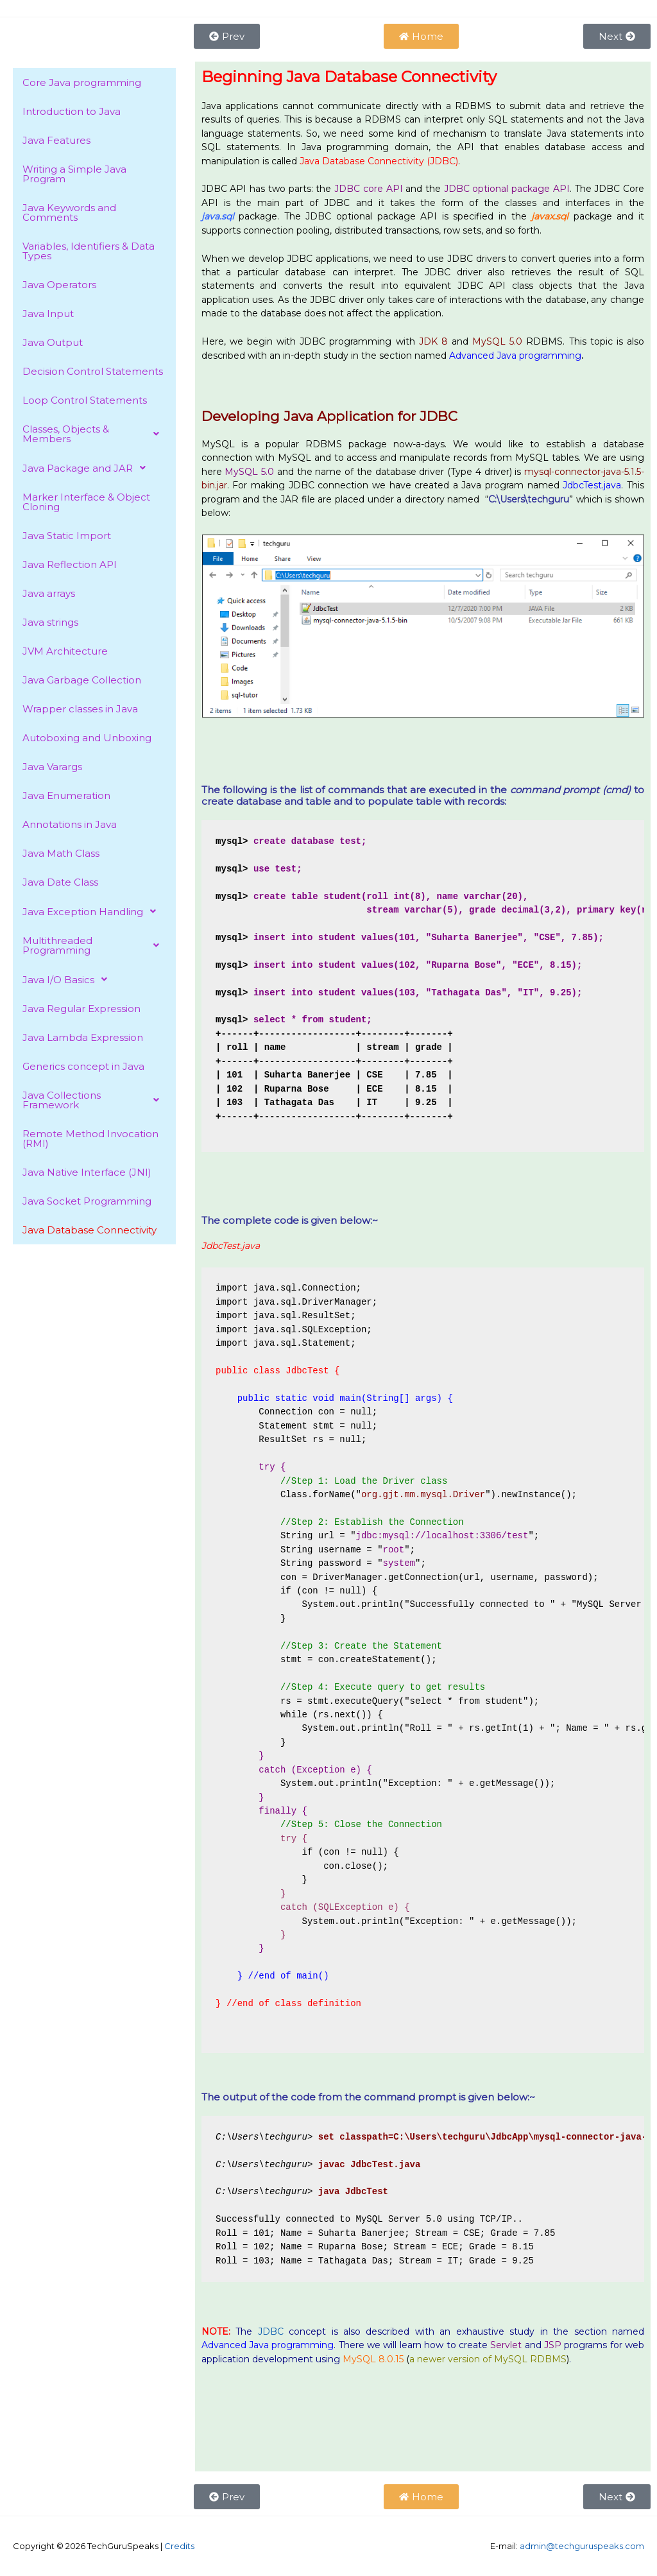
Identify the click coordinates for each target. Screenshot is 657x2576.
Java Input (48, 313)
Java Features (56, 140)
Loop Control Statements (84, 400)
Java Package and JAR (87, 467)
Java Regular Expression (81, 1008)
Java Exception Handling (92, 911)
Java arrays (48, 593)
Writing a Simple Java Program (74, 174)
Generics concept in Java (83, 1066)
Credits (179, 2546)
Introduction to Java (71, 111)
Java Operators (59, 285)
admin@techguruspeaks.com (582, 2546)
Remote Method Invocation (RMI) (90, 1138)
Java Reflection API (69, 564)
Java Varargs (52, 766)
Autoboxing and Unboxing (86, 738)
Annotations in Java (69, 824)
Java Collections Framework (94, 1100)
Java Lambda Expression (82, 1037)
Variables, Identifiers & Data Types (88, 251)
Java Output (52, 342)
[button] (94, 434)
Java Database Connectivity (89, 1230)
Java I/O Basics (68, 979)
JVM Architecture (65, 651)
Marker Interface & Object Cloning (86, 502)
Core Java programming (81, 82)
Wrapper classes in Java (80, 709)
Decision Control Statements (92, 371)
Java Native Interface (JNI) (86, 1172)
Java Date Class (60, 882)
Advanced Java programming (267, 2345)
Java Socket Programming (86, 1201)
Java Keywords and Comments (69, 212)
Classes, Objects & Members (94, 433)
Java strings (50, 622)
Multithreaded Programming (94, 945)
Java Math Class (60, 853)
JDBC (271, 2331)
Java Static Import (66, 535)
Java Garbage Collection (81, 680)
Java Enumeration (66, 795)
